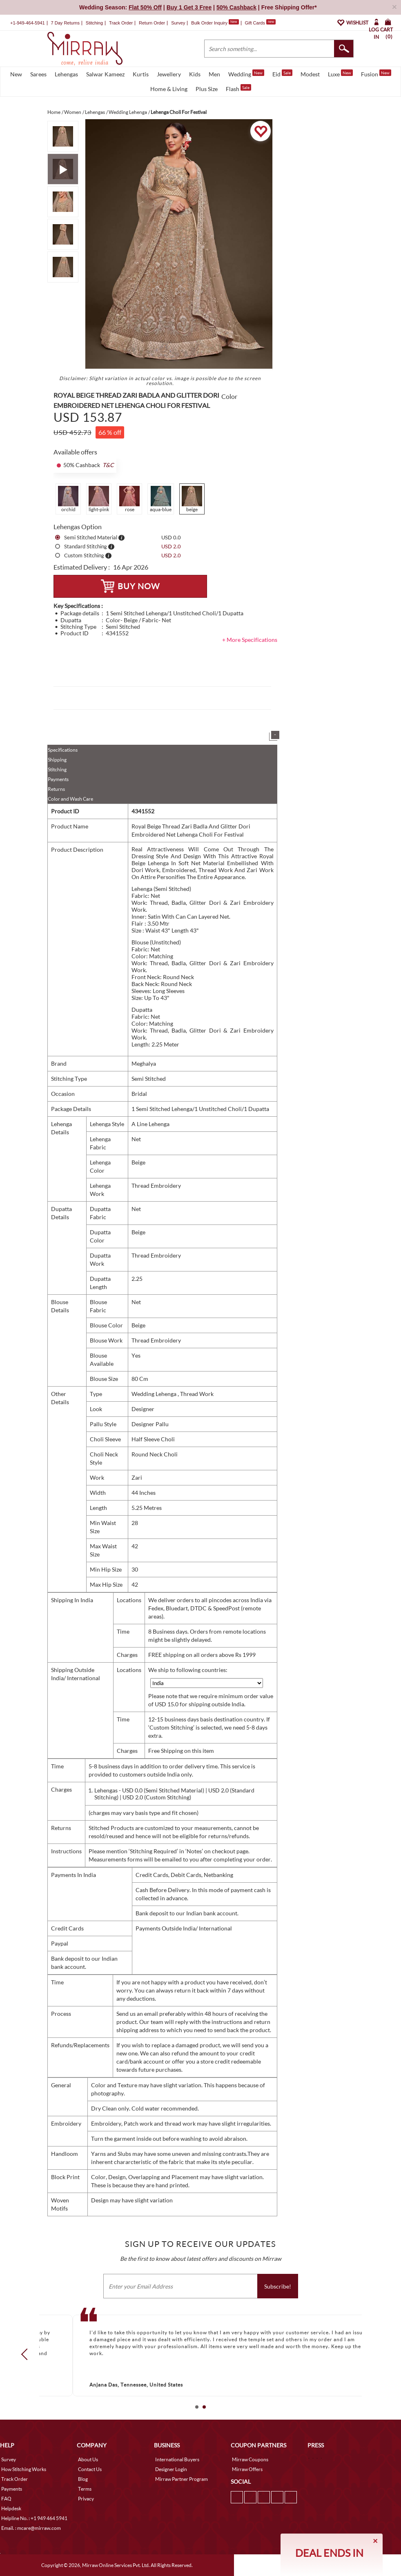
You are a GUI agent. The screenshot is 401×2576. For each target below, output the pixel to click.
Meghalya (143, 1063)
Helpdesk (11, 2508)
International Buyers (177, 2459)
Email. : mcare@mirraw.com (31, 2528)
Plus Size (207, 88)
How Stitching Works (23, 2469)
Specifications (63, 750)
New (16, 74)
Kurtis (141, 74)
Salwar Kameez (105, 74)
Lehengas (66, 74)
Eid (282, 73)
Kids (194, 74)
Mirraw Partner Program (181, 2479)
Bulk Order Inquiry (209, 22)
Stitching (57, 769)
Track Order (121, 22)
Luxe (340, 73)
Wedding (246, 73)
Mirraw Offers (247, 2469)
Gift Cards (260, 22)
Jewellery (169, 74)
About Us (88, 2459)
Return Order (152, 22)
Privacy (86, 2499)
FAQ (6, 2499)
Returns (56, 789)
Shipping (57, 760)
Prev (27, 2354)
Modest (310, 74)
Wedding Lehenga (154, 1393)
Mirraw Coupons (250, 2459)
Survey (178, 22)
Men (214, 74)
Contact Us (90, 2469)
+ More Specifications (249, 639)
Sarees (38, 74)
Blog (83, 2479)
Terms (84, 2489)
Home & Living (168, 88)
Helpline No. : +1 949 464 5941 (34, 2518)
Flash (238, 88)
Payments (58, 779)
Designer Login (171, 2469)
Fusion (376, 73)
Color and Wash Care (70, 799)
